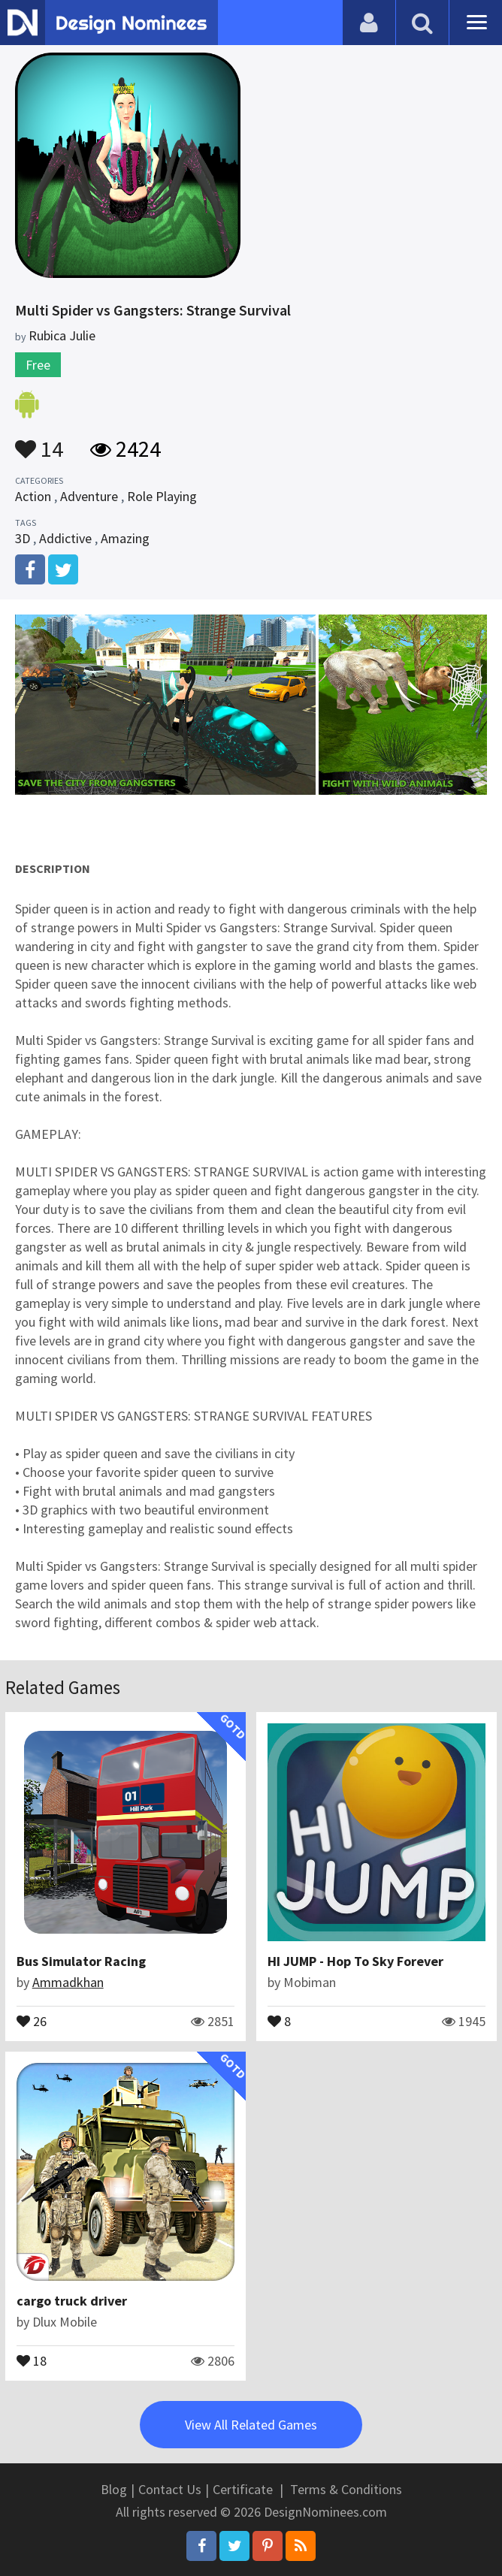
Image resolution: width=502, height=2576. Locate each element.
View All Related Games (251, 2424)
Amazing (125, 538)
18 (32, 2359)
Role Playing (162, 496)
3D (22, 538)
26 (32, 2020)
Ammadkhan (68, 1982)
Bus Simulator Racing (81, 1961)
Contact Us (169, 2489)
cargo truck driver (72, 2300)
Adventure (89, 496)
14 (39, 441)
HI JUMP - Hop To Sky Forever (355, 1961)
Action (33, 496)
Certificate (243, 2489)
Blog (114, 2489)
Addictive (65, 538)
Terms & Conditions (346, 2489)
